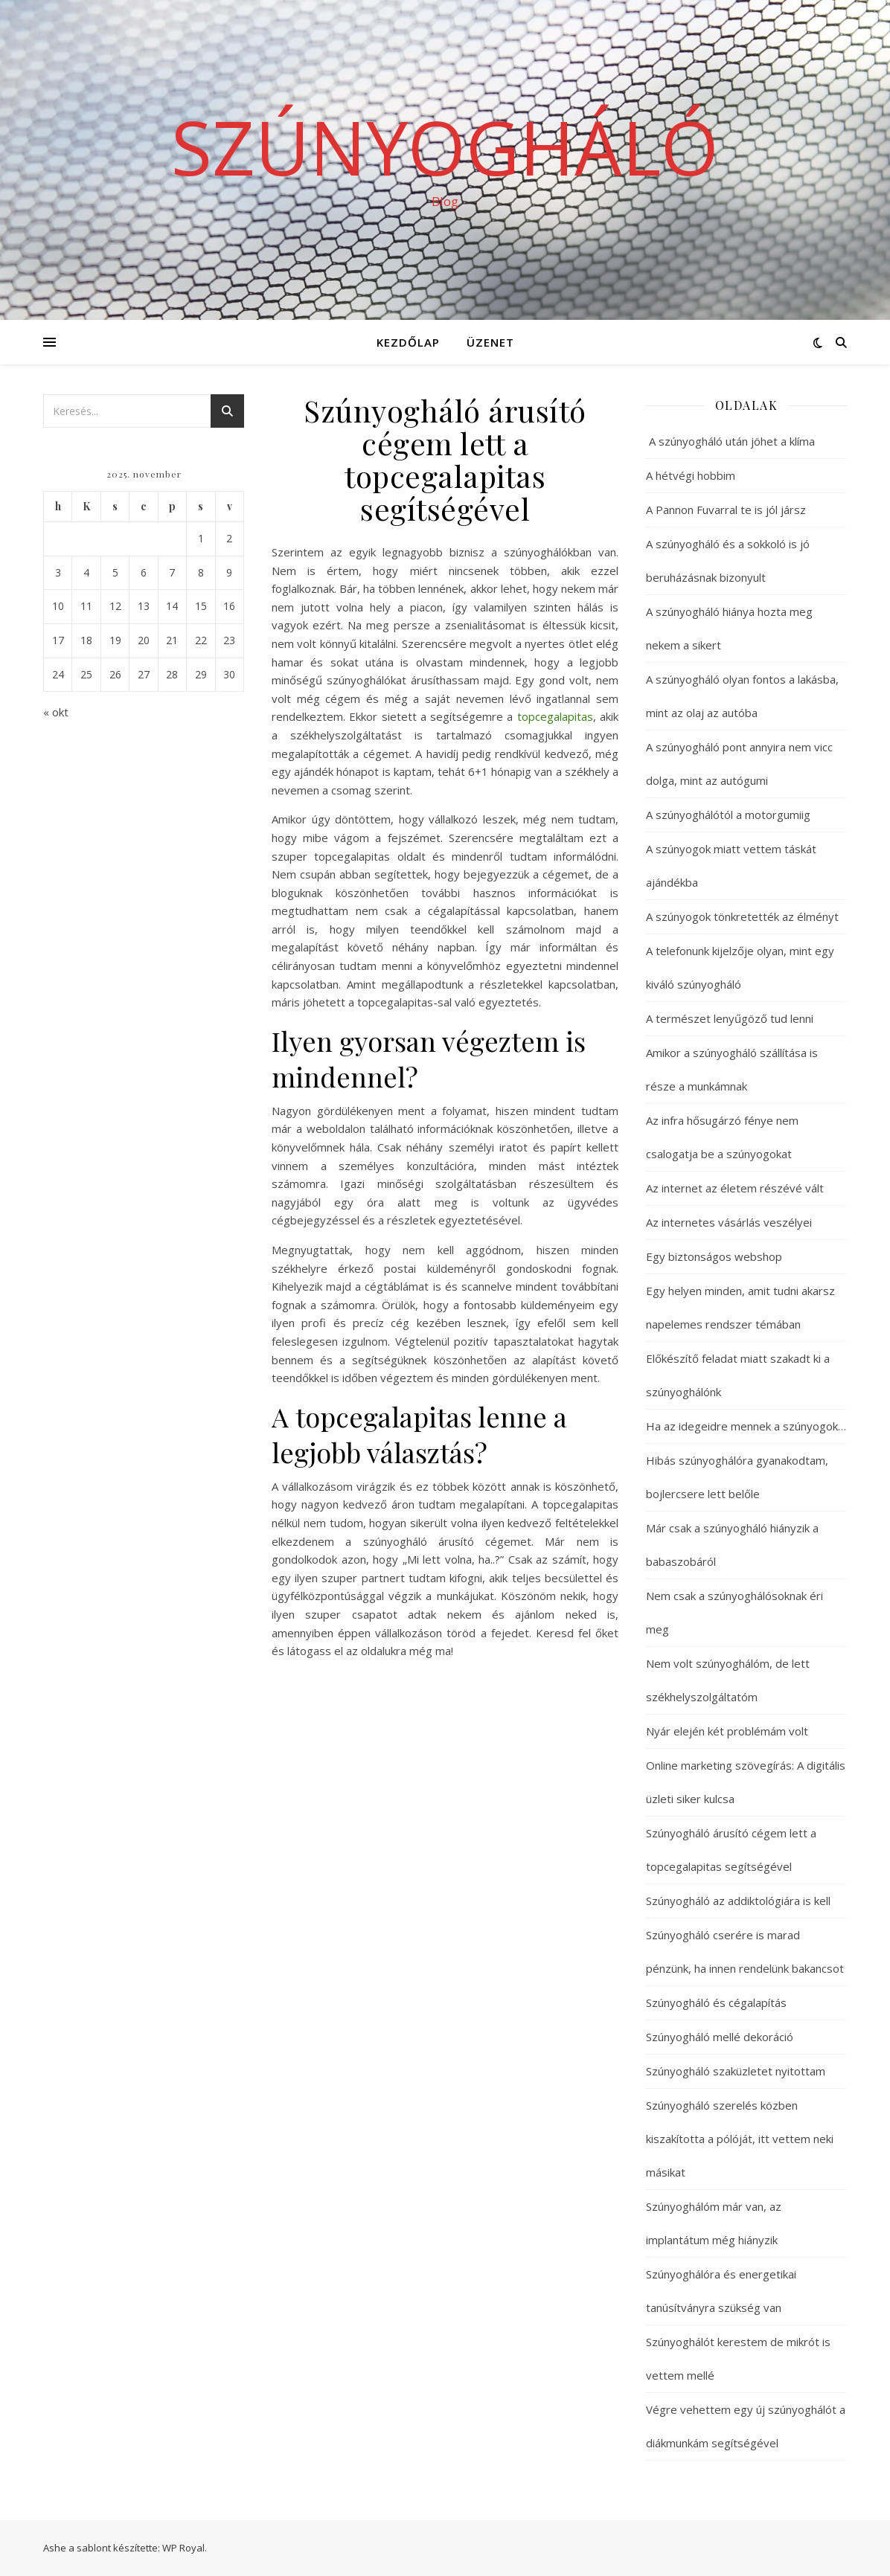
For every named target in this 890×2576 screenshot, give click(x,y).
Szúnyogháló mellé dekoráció (719, 2036)
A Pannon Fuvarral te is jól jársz (726, 509)
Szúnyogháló (445, 146)
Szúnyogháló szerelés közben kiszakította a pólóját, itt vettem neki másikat (739, 2139)
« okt (55, 711)
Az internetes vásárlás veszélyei (729, 1222)
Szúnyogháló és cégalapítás (716, 2002)
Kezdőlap (408, 342)
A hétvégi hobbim (690, 475)
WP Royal (183, 2547)
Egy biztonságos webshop (714, 1256)
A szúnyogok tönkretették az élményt (742, 916)
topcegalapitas (555, 716)
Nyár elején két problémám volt (727, 1731)
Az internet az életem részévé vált (735, 1188)
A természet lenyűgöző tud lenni (729, 1018)
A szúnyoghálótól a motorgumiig (728, 814)
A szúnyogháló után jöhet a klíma (730, 441)
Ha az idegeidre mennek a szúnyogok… (746, 1426)
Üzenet (490, 342)
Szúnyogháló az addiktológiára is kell (738, 1900)
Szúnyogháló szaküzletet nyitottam (735, 2070)
